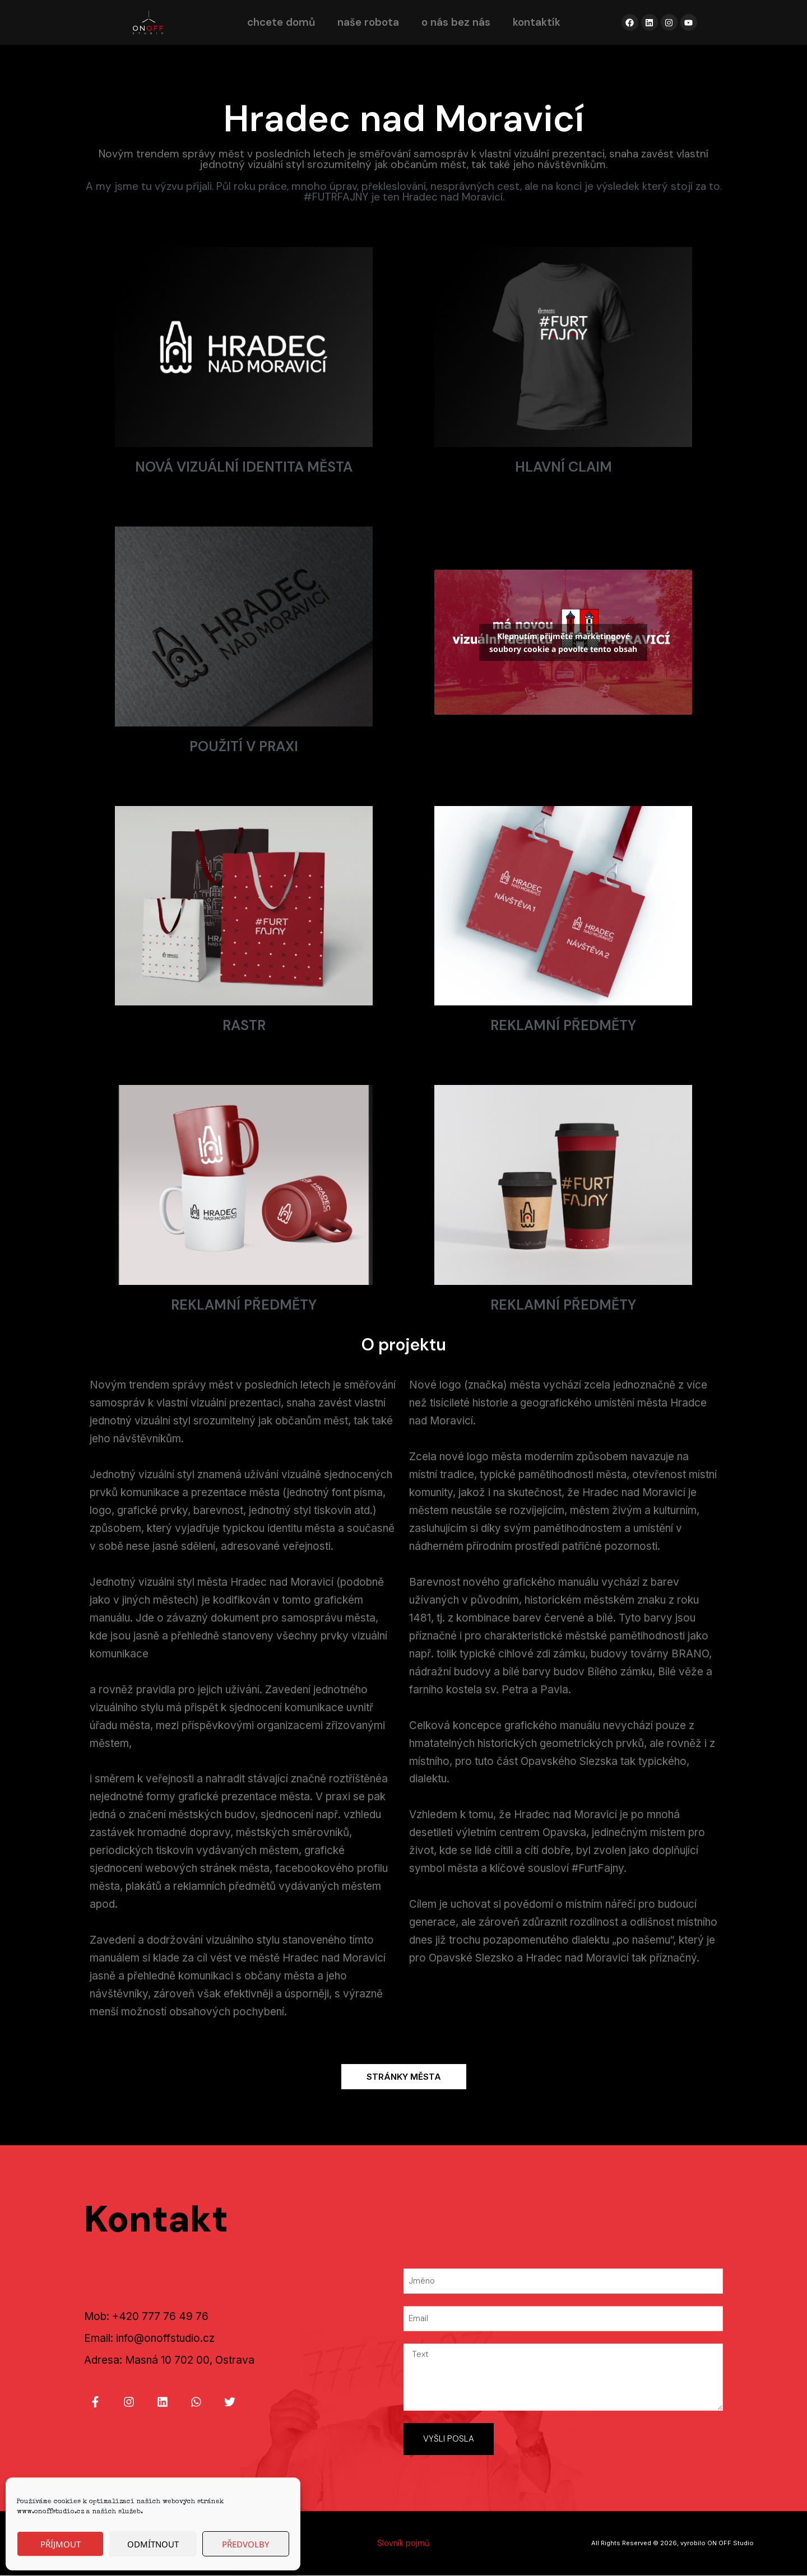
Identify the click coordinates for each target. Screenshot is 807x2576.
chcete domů (281, 22)
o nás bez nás (455, 22)
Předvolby (245, 2544)
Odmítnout (153, 2544)
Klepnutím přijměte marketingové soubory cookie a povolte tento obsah (563, 642)
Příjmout (60, 2544)
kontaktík (536, 22)
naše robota (368, 22)
